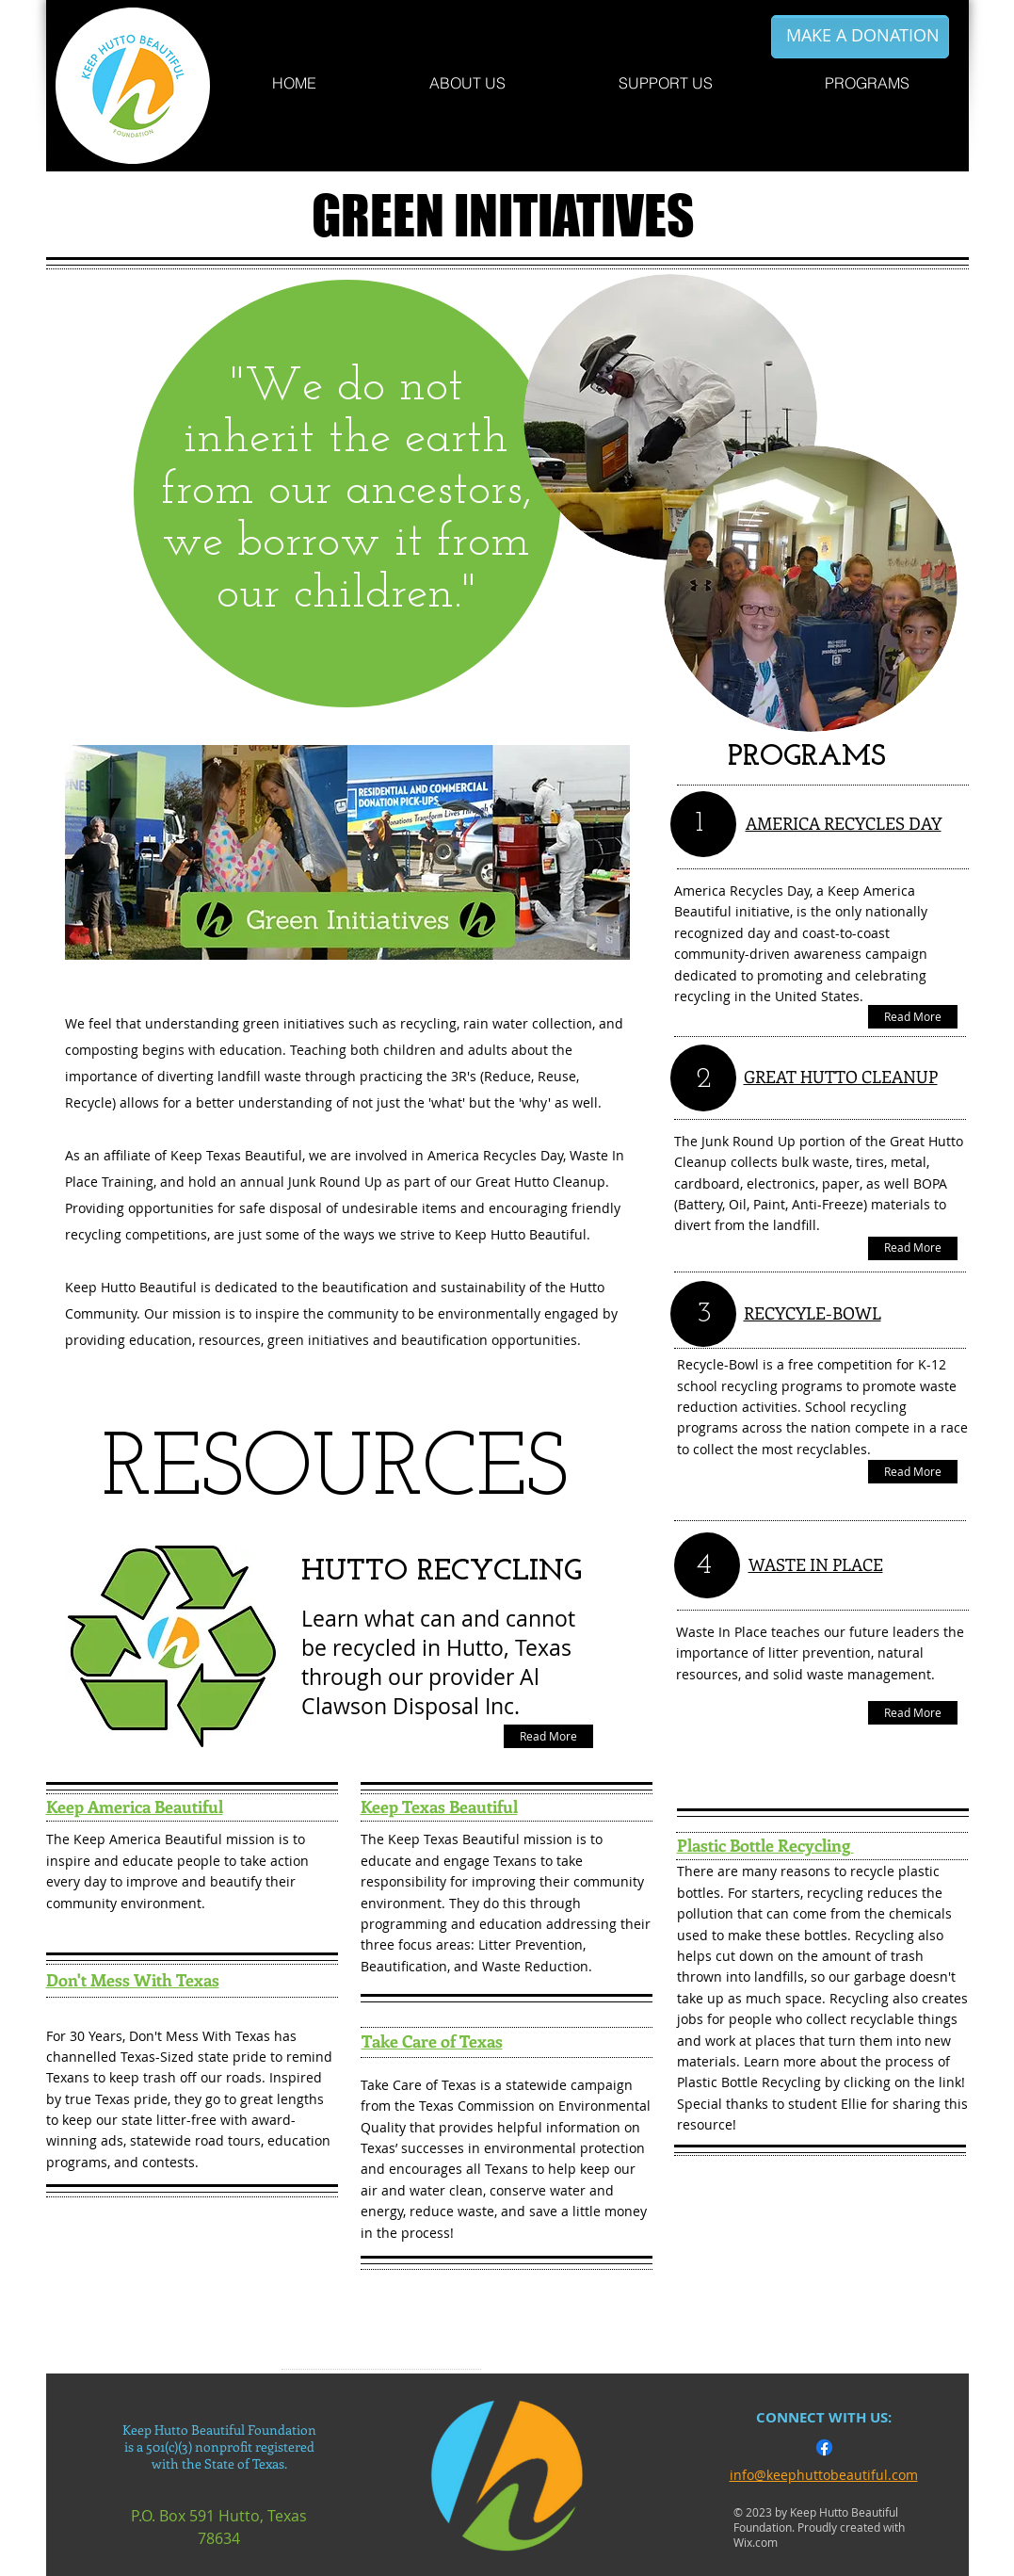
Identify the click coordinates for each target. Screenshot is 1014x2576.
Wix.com (755, 2542)
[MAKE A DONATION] (863, 35)
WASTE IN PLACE (815, 1564)
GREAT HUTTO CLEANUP (841, 1076)
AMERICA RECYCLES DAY (844, 823)
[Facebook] (824, 2447)
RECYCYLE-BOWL (812, 1313)
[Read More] (548, 1736)
